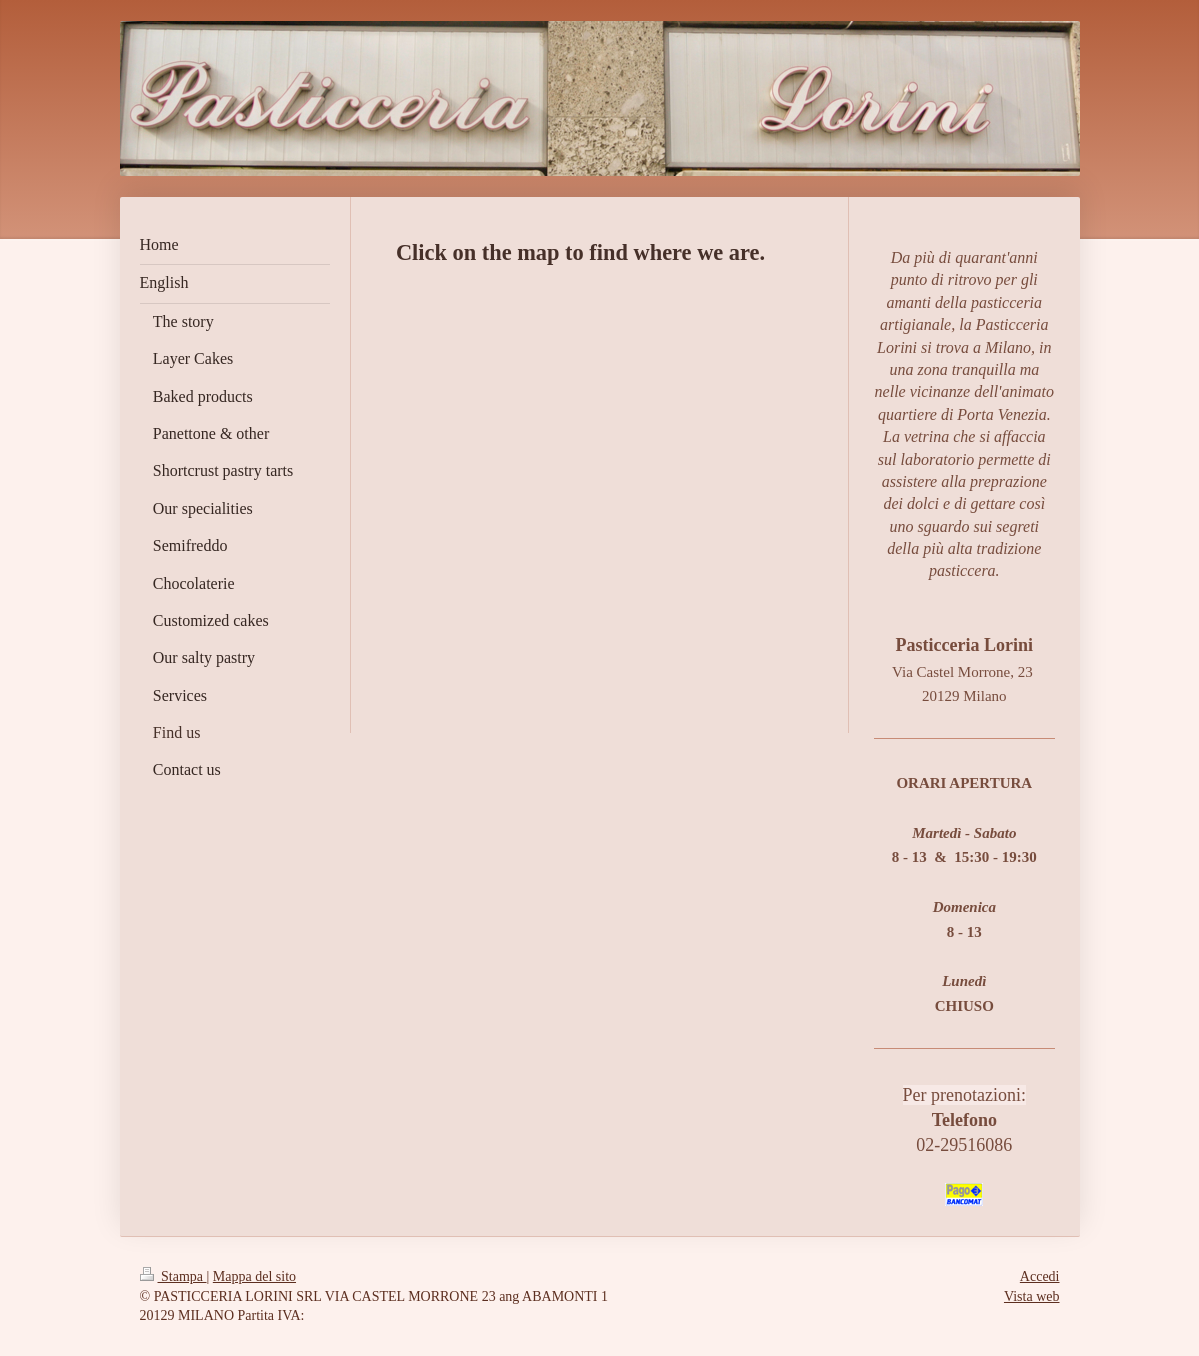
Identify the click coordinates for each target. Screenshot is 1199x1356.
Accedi (1040, 1276)
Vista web (1032, 1296)
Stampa (173, 1276)
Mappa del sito (254, 1276)
